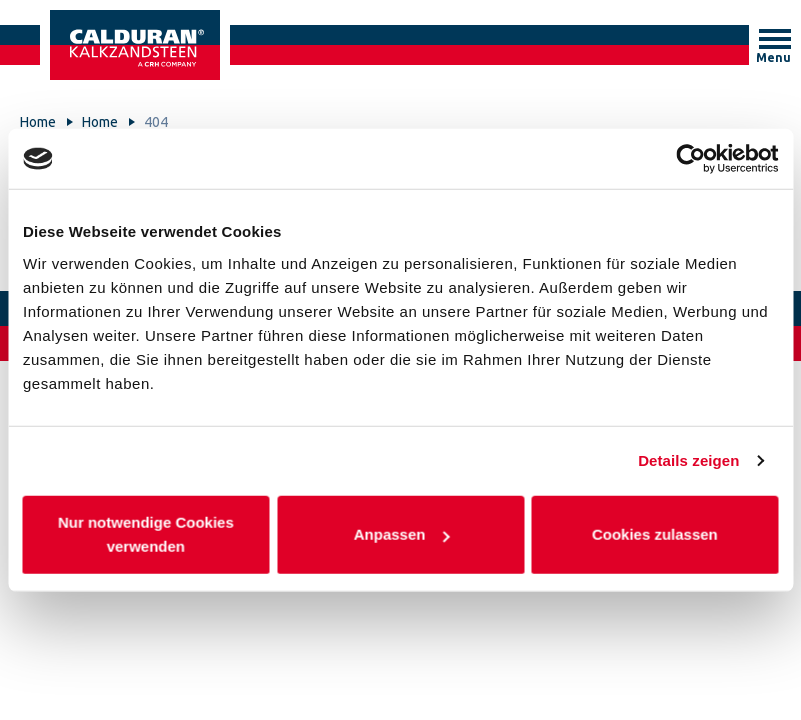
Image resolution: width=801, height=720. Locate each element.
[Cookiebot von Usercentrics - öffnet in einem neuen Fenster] (690, 159)
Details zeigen (688, 460)
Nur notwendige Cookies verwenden (146, 533)
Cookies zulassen (655, 533)
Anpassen (401, 533)
